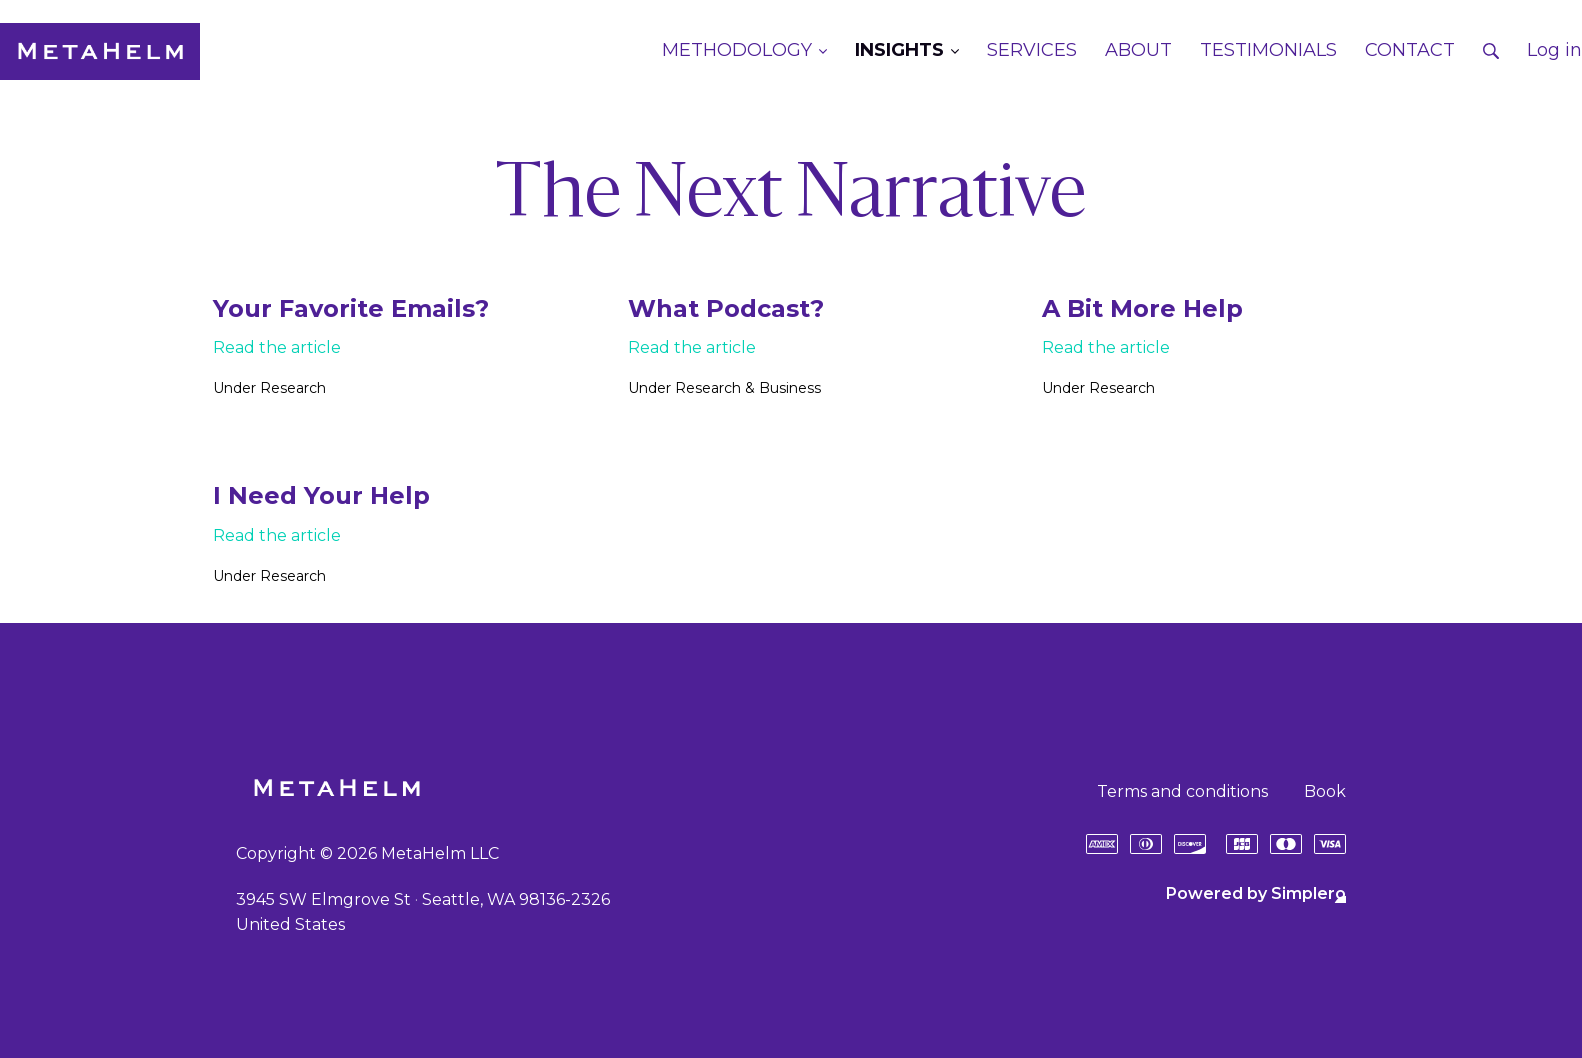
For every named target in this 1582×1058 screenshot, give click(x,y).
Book (1325, 791)
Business (790, 388)
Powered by (1256, 893)
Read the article (277, 347)
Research (293, 388)
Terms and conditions (1182, 791)
